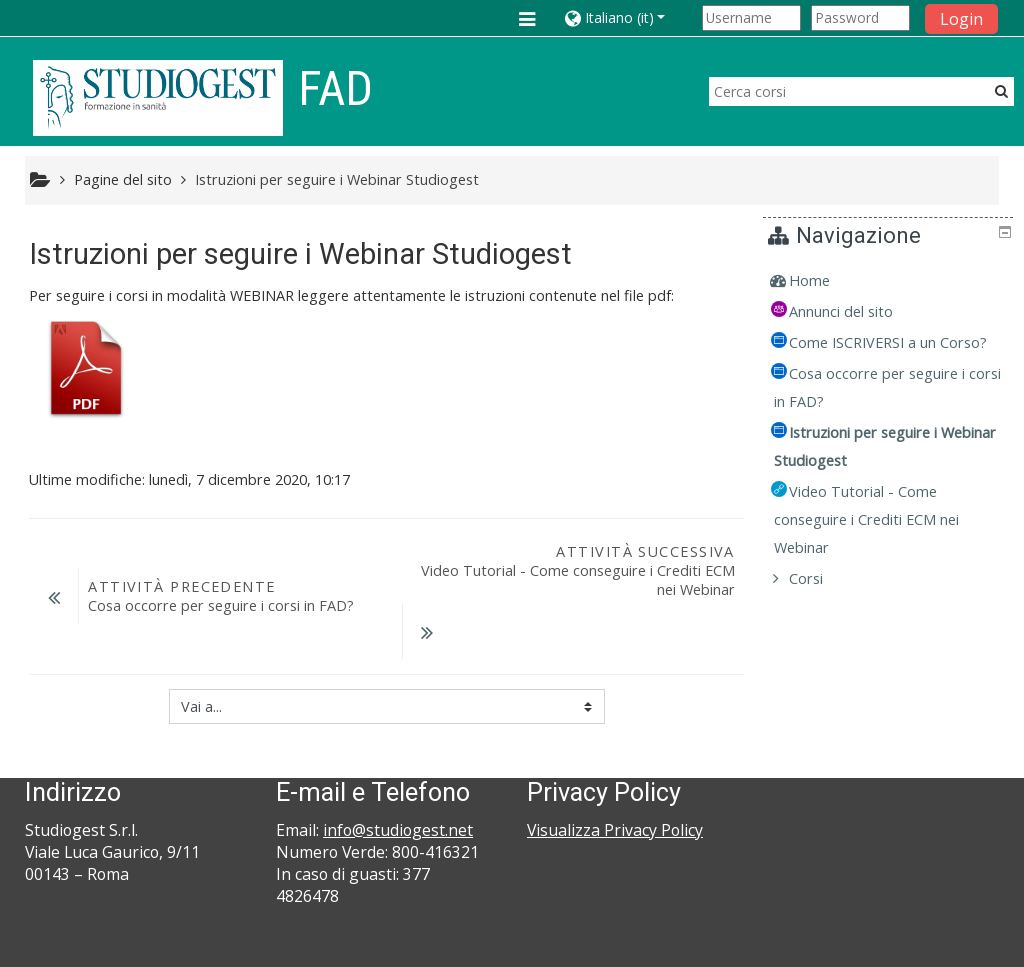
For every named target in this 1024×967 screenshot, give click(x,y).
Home (824, 280)
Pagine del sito (123, 179)
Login (961, 19)
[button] (629, 17)
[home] (158, 97)
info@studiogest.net (398, 769)
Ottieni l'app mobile (758, 946)
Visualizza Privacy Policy (615, 769)
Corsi (821, 606)
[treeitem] (891, 281)
